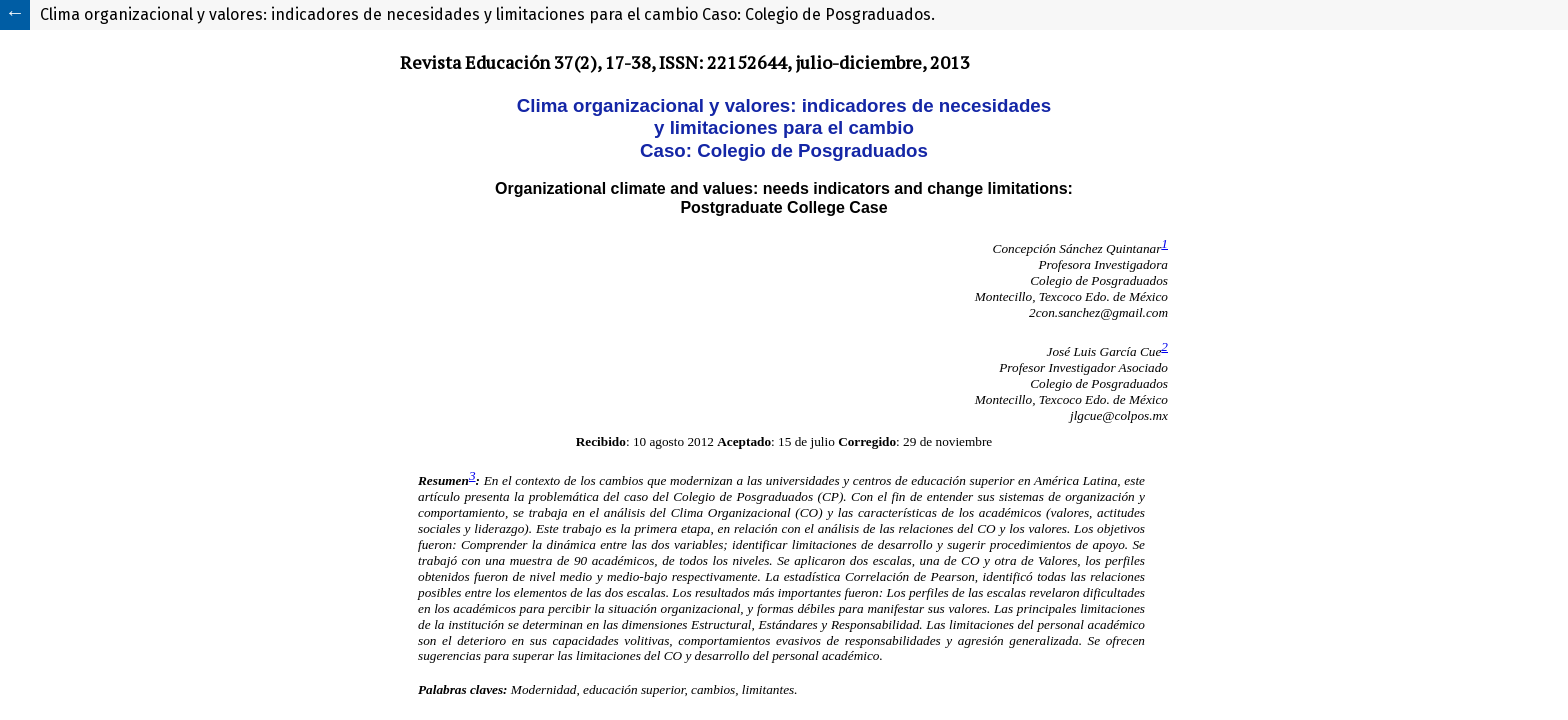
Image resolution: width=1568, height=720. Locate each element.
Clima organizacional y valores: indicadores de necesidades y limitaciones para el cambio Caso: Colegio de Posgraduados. (487, 14)
